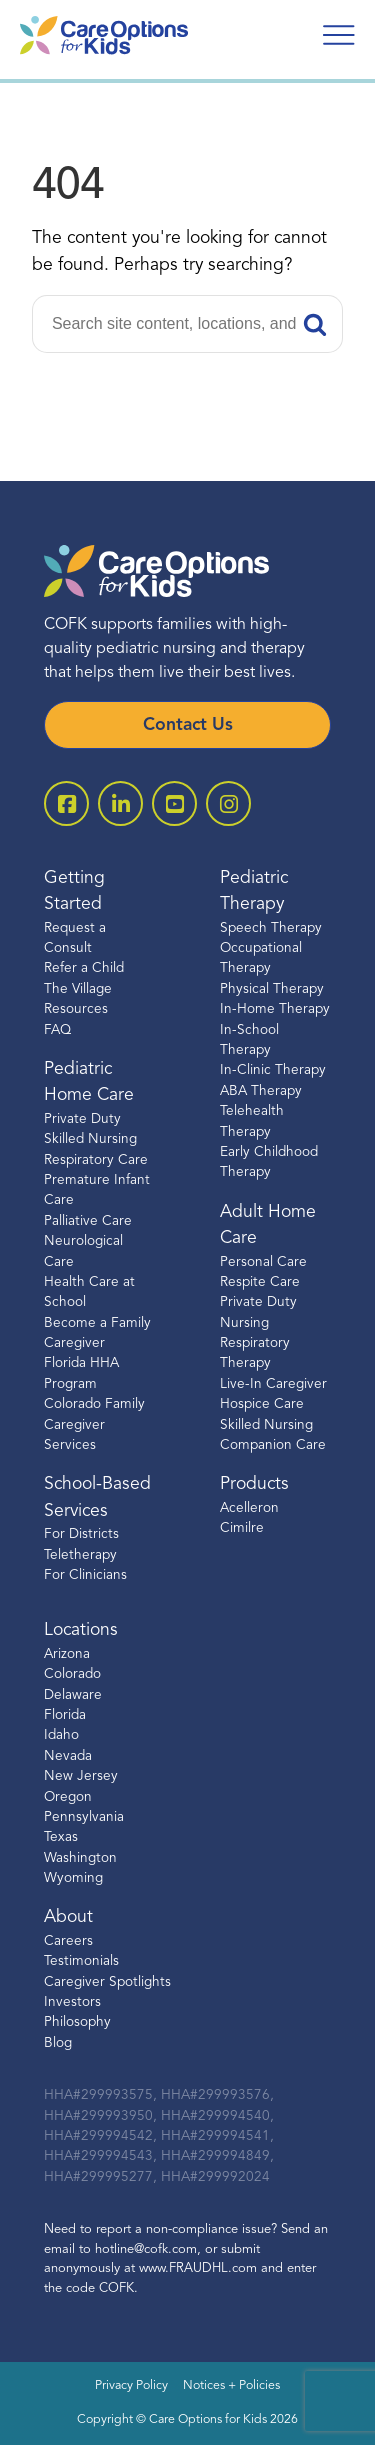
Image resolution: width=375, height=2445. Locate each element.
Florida (65, 1715)
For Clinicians (85, 1575)
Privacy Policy (131, 2386)
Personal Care (263, 1262)
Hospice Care (262, 1404)
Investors (72, 2002)
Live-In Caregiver (273, 1384)
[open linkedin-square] (120, 803)
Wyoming (73, 1878)
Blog (58, 2043)
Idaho (61, 1735)
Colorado (72, 1674)
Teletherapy (80, 1555)
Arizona (67, 1654)
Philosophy (77, 2022)
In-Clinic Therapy (273, 1070)
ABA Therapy (261, 1091)
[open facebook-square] (66, 803)
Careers (68, 1941)
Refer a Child (84, 968)
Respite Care (260, 1282)
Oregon (68, 1797)
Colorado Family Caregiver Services (94, 1425)
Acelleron (249, 1508)
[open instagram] (228, 803)
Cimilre (242, 1528)
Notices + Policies (231, 2386)
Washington (80, 1858)
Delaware (73, 1695)
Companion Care (273, 1445)
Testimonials (81, 1961)
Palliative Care (88, 1221)
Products (254, 1484)
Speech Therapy (271, 928)
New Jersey (81, 1776)
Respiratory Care (96, 1160)
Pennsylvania (84, 1817)
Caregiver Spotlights (107, 1982)
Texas (61, 1837)
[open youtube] (174, 803)
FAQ (57, 1030)
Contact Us (188, 725)
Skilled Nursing (266, 1425)
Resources (76, 1009)
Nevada (68, 1756)
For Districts (81, 1534)
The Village (78, 989)
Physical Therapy (272, 989)
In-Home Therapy (275, 1009)
